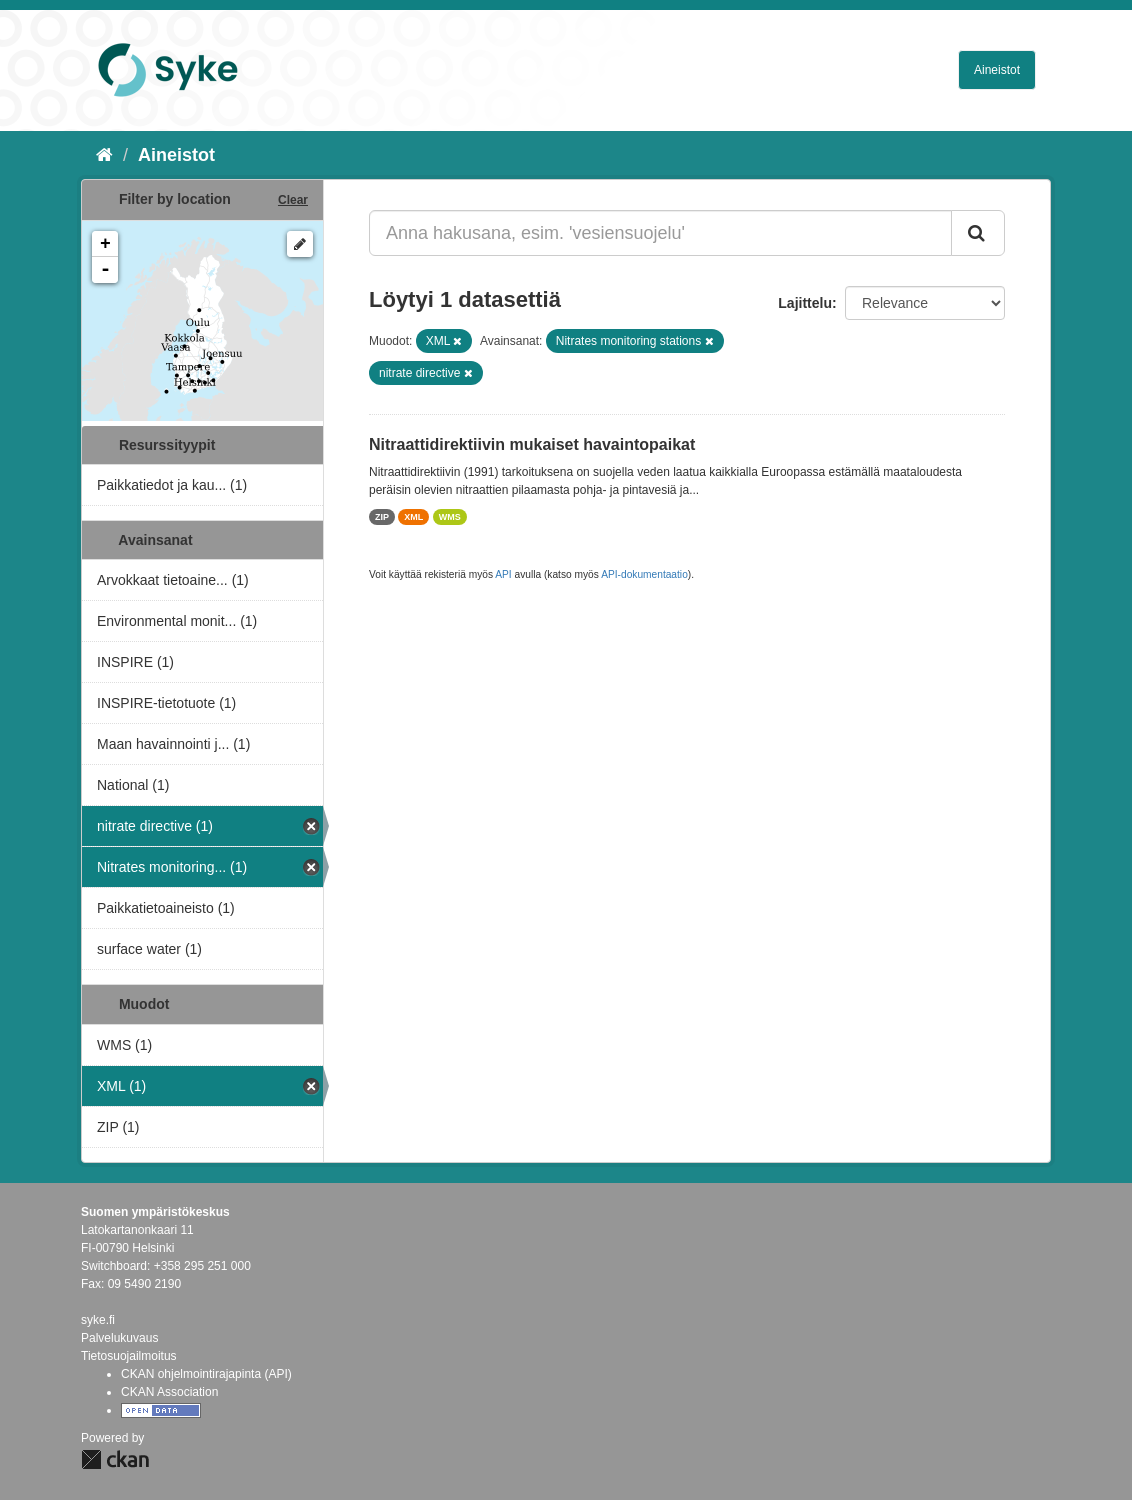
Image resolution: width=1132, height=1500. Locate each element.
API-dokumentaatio (644, 574)
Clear (293, 200)
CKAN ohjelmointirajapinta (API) (206, 1374)
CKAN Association (169, 1392)
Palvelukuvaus (119, 1338)
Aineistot (997, 70)
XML (413, 517)
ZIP (382, 517)
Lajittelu (805, 303)
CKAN (115, 1459)
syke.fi (98, 1320)
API (503, 574)
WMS (450, 517)
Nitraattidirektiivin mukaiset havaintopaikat (532, 444)
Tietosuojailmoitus (129, 1356)
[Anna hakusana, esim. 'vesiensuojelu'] (660, 233)
